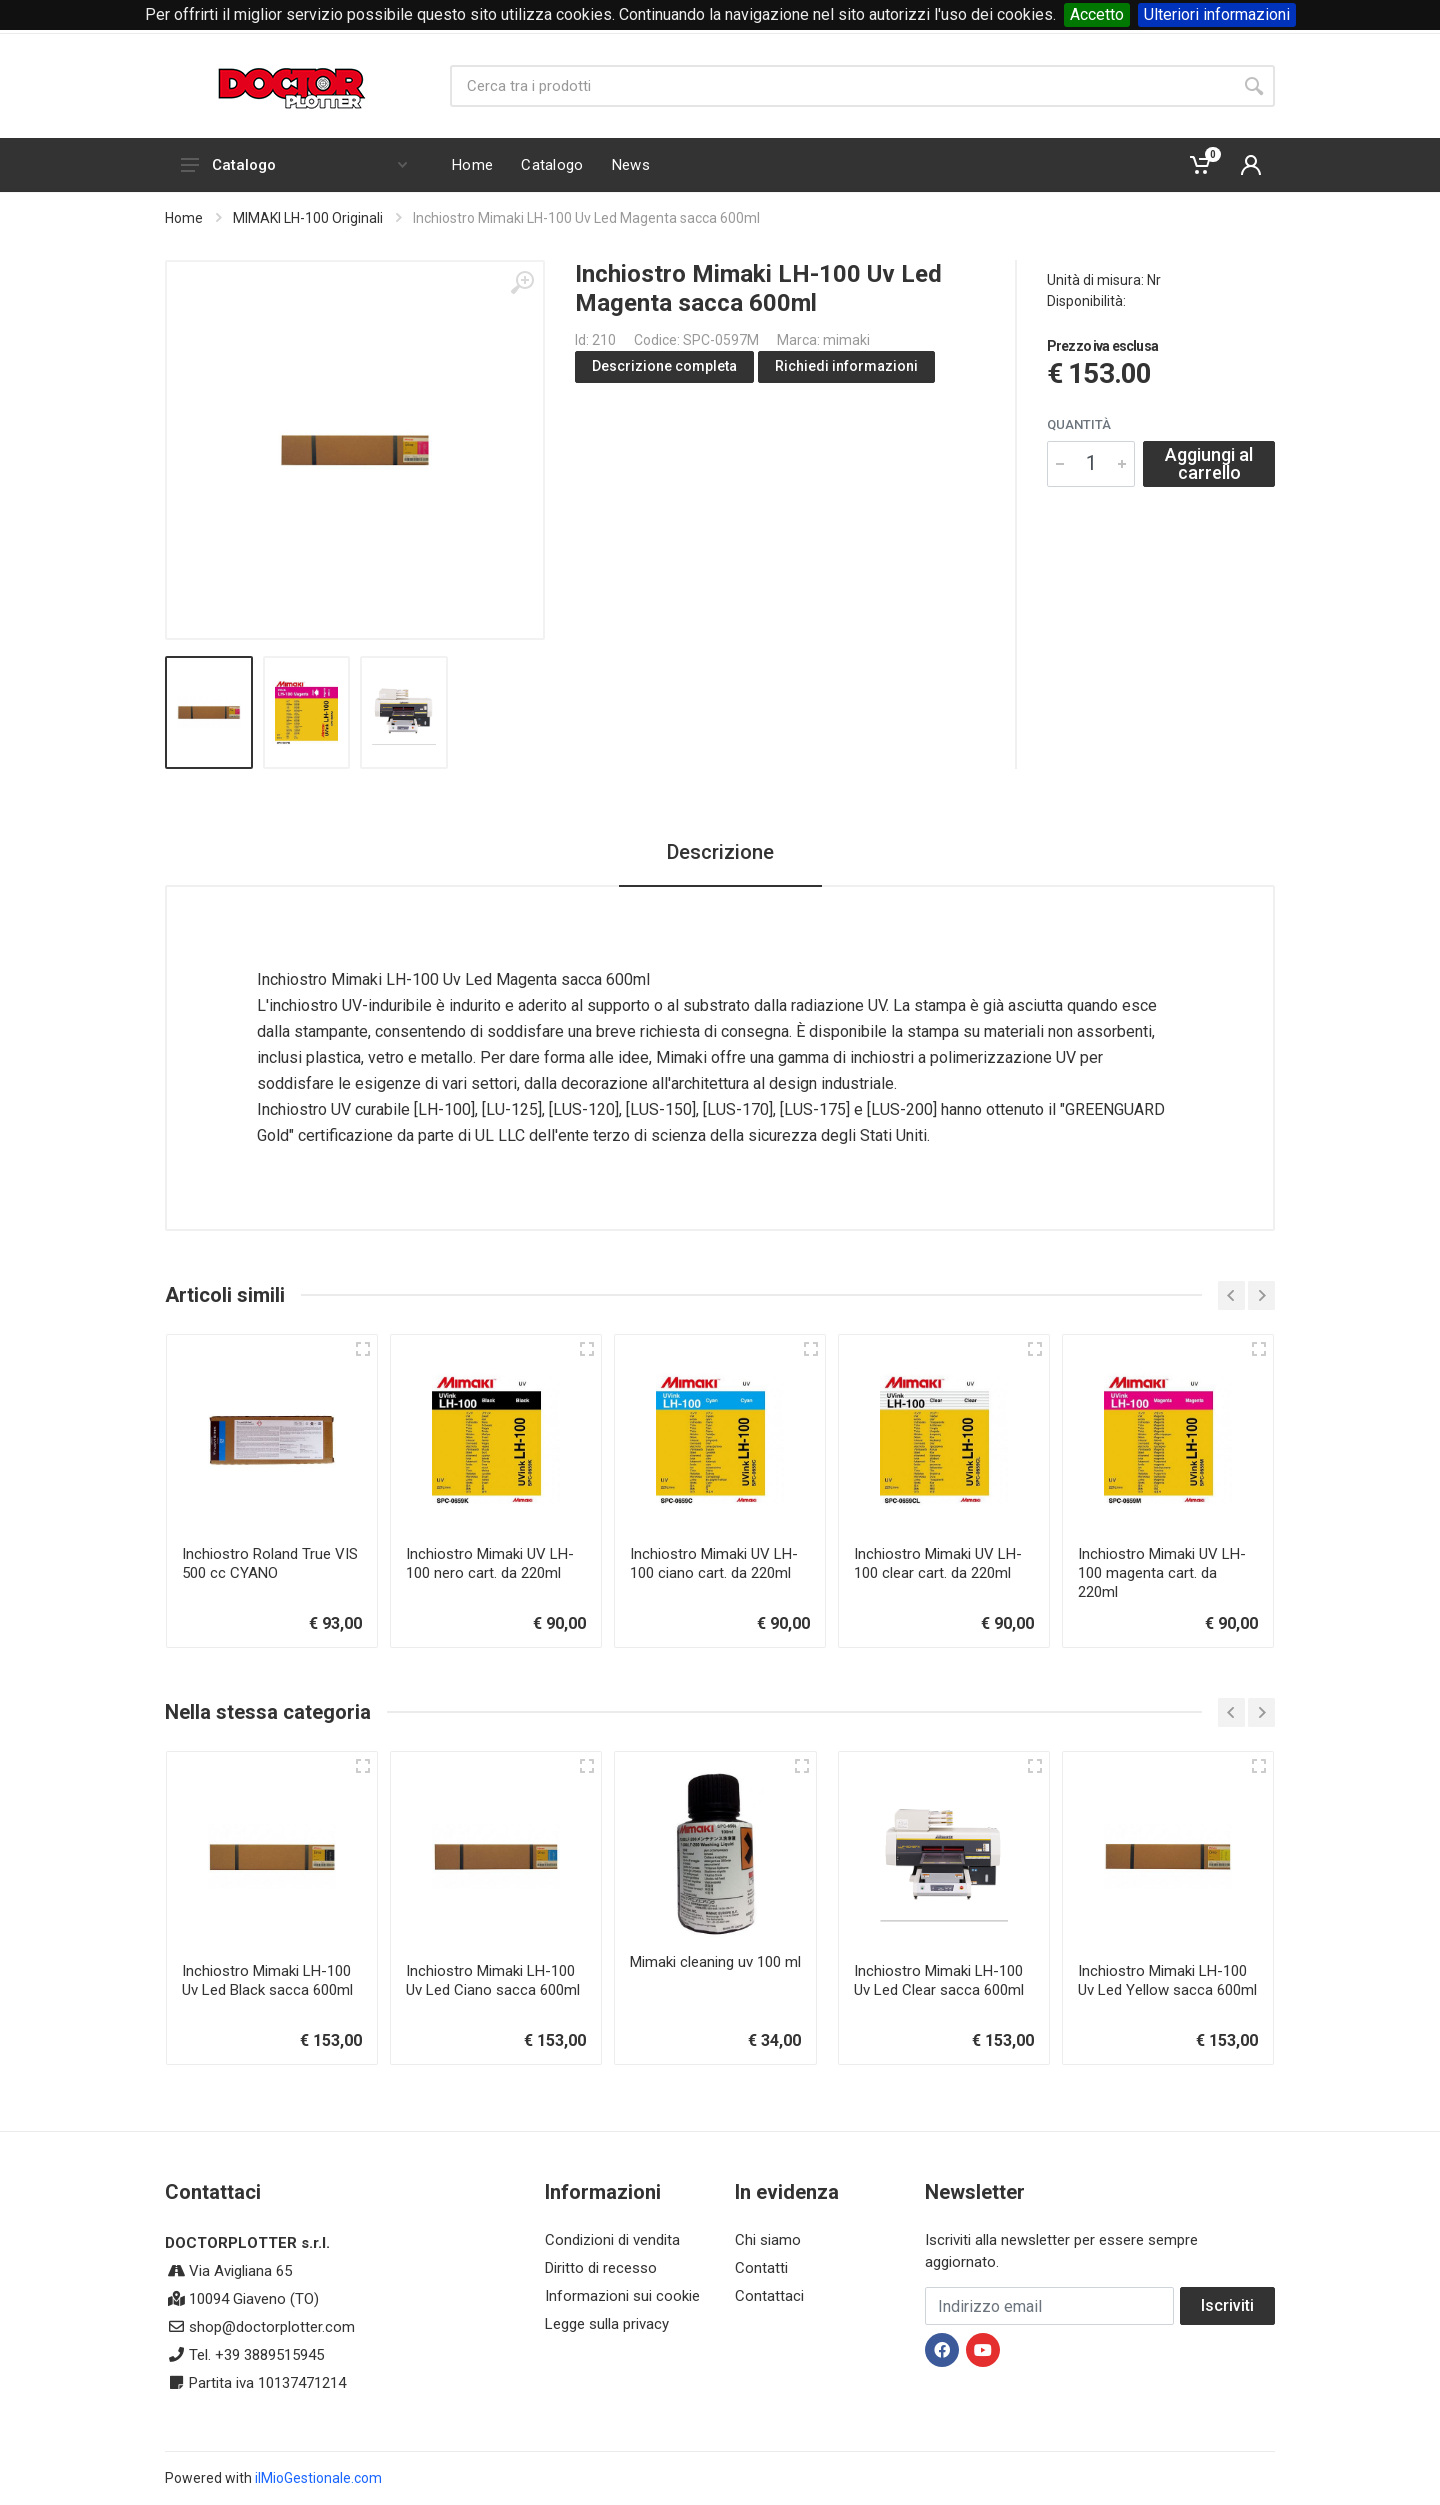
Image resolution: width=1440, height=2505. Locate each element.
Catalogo (294, 165)
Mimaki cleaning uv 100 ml (715, 1962)
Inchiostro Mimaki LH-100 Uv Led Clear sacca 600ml (939, 1980)
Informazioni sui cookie (622, 2296)
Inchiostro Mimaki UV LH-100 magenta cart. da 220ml (1162, 1573)
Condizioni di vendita (612, 2240)
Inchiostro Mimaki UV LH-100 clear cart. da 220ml (938, 1563)
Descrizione (720, 852)
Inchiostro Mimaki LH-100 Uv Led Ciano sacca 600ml (493, 1980)
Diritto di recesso (601, 2268)
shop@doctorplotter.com (272, 2327)
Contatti (761, 2268)
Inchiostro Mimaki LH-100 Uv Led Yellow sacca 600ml (1167, 1980)
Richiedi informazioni (846, 366)
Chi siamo (768, 2240)
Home (184, 218)
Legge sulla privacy (607, 2324)
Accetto (1097, 14)
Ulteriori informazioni (1217, 14)
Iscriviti (1227, 2305)
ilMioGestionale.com (318, 2478)
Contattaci (769, 2296)
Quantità (1079, 424)
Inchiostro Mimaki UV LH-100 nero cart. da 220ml (490, 1563)
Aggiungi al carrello (1209, 463)
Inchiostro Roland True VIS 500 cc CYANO (270, 1563)
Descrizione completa (664, 366)
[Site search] (841, 86)
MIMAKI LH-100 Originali (308, 218)
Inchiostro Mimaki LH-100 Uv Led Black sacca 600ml (267, 1980)
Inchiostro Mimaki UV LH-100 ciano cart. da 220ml (714, 1563)
